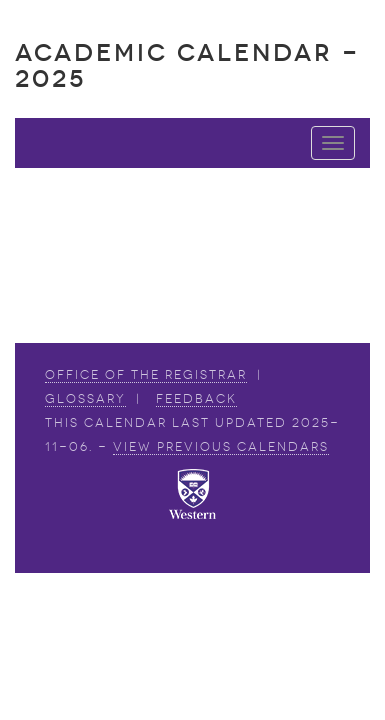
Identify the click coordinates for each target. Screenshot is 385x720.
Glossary (85, 399)
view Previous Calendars (221, 447)
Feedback (196, 399)
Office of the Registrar (146, 375)
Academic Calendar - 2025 (187, 65)
